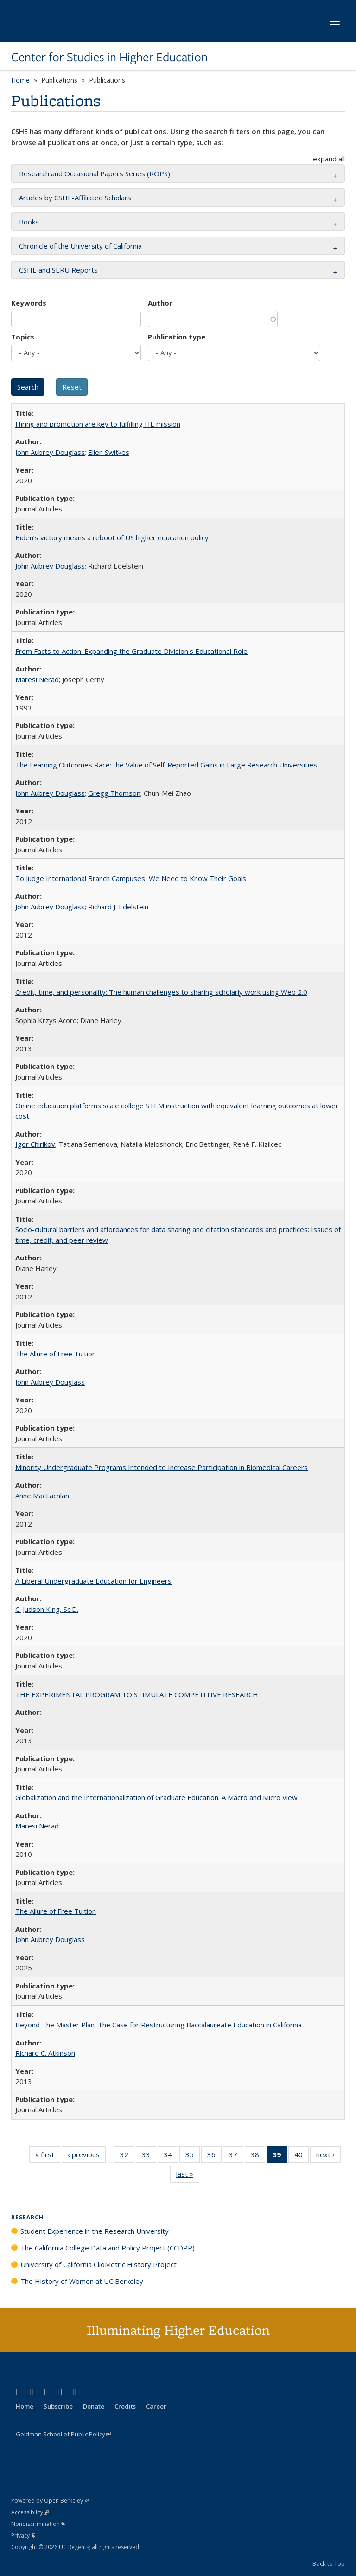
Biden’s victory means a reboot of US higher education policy (112, 537)
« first (47, 2156)
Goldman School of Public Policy (63, 2434)
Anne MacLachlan (42, 1495)
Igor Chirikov (35, 1144)
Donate (93, 2406)
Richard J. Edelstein (118, 906)
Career (156, 2406)
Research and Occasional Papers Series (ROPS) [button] (94, 173)
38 (258, 2156)
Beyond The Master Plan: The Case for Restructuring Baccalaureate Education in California (158, 2024)
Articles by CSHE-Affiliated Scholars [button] (75, 197)
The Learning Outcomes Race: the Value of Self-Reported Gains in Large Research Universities (166, 764)
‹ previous (87, 2156)
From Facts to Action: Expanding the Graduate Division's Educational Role (131, 651)
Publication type (176, 336)
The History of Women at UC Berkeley (81, 2281)
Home (20, 80)
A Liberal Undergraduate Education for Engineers (93, 1580)
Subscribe (58, 2406)
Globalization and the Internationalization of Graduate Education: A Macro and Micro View (156, 1797)
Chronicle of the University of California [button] (80, 245)
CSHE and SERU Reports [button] (58, 270)
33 (149, 2156)
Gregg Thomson (114, 793)
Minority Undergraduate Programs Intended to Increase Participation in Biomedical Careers (161, 1467)
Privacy (23, 2535)
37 (236, 2156)
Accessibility (30, 2512)
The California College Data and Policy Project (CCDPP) (107, 2247)
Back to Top (328, 2563)
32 (127, 2156)
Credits (125, 2406)
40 (301, 2156)
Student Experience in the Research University (94, 2231)
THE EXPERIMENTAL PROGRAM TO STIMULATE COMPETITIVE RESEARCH (136, 1694)
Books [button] (29, 221)
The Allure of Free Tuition (55, 1353)
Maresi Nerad (37, 679)
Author (160, 302)
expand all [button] (329, 158)
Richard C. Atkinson (45, 2053)
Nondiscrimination (38, 2524)
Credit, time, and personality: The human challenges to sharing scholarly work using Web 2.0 (161, 992)
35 (192, 2156)
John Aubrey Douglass (50, 452)
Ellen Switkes (108, 452)
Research (27, 2217)
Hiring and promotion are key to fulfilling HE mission (97, 423)
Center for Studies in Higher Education (109, 57)
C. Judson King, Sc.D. (46, 1609)
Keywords (28, 302)
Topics (22, 336)
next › (328, 2156)
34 (171, 2156)
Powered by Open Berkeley (50, 2501)
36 (214, 2156)
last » (187, 2176)
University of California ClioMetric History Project (98, 2264)
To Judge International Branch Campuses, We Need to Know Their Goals (130, 878)
